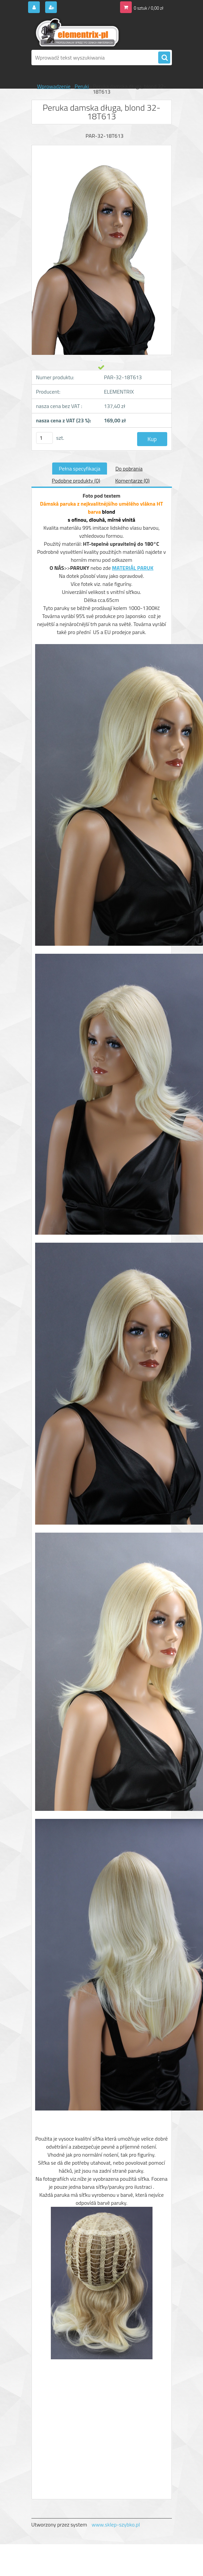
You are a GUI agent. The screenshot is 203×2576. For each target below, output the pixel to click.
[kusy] (44, 438)
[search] (164, 57)
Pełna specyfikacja (79, 469)
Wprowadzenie (54, 86)
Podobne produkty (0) (76, 481)
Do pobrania (128, 469)
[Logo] (77, 32)
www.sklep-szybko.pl (116, 2524)
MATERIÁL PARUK (133, 568)
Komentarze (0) (132, 481)
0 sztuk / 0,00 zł (148, 8)
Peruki (82, 86)
